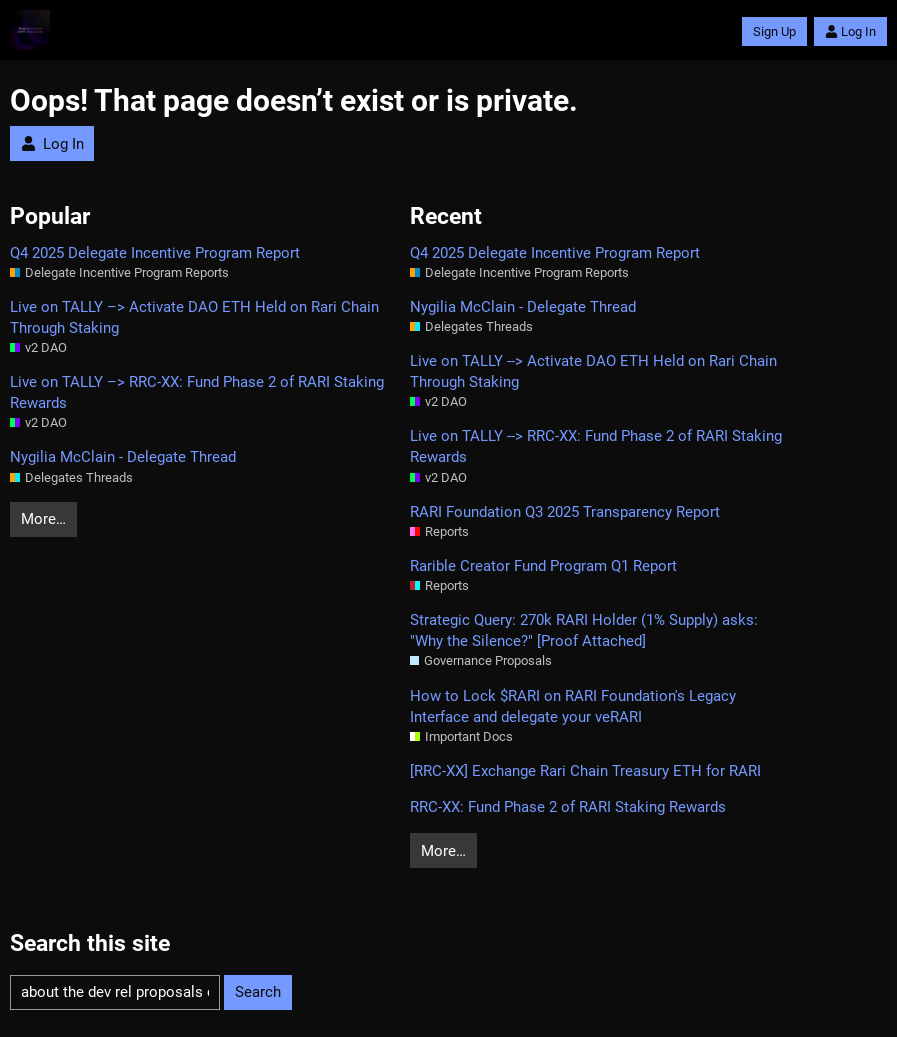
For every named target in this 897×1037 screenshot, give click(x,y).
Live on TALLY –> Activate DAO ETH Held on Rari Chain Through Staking (194, 317)
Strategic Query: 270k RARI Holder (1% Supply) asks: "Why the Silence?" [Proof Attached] (584, 630)
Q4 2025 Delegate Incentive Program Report (155, 253)
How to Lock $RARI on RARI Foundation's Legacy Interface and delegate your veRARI (573, 706)
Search (258, 992)
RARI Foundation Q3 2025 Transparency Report (565, 512)
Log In (850, 31)
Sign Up (774, 31)
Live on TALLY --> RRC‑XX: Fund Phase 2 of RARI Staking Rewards (596, 446)
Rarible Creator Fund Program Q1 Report (543, 566)
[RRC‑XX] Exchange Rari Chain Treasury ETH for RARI (585, 771)
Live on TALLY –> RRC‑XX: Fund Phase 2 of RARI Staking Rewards (197, 392)
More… (43, 519)
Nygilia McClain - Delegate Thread (123, 457)
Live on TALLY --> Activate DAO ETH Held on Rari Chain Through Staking (593, 371)
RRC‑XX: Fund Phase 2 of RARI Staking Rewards (568, 807)
